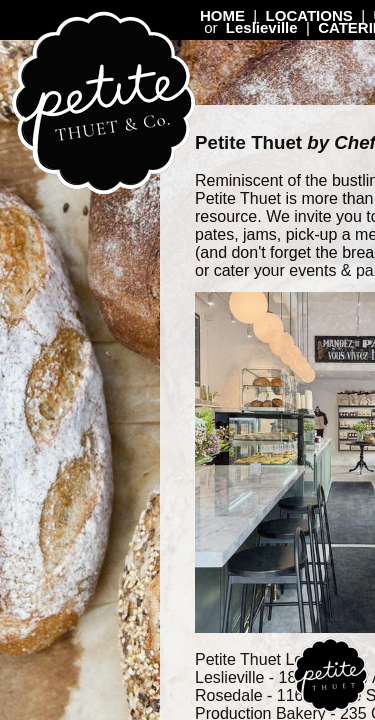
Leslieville (262, 27)
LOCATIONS (309, 15)
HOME (222, 15)
